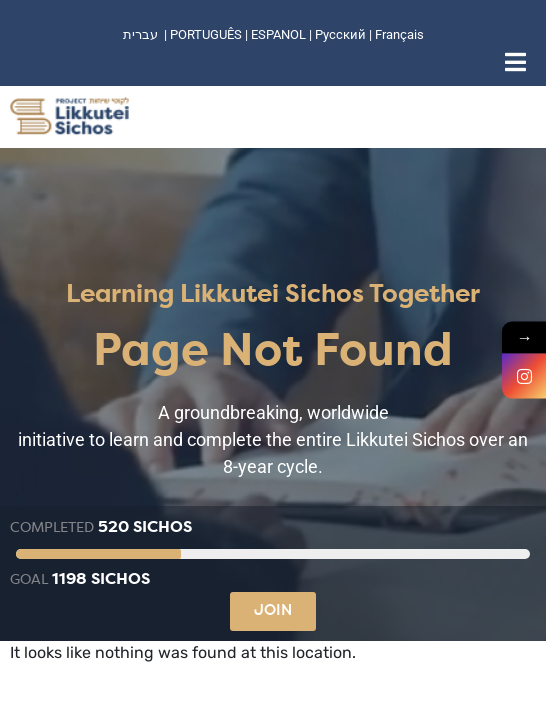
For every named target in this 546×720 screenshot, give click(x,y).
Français (399, 34)
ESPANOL (278, 34)
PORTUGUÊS (206, 34)
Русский (342, 34)
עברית (140, 34)
